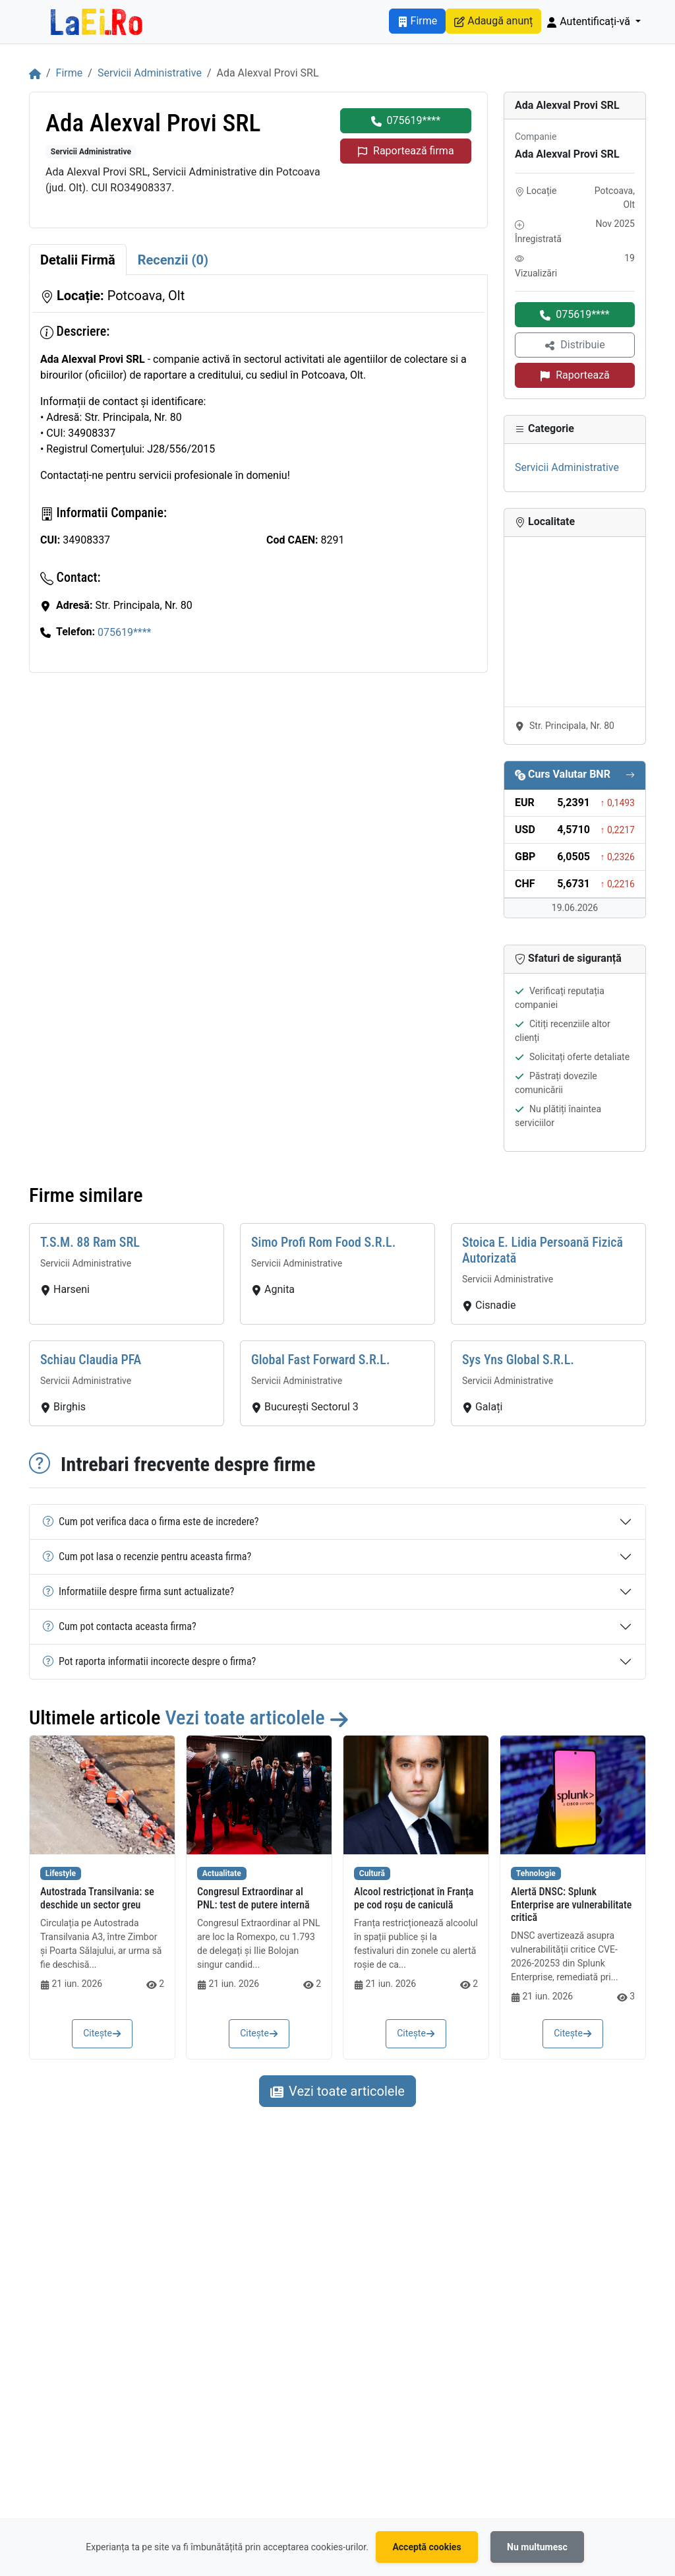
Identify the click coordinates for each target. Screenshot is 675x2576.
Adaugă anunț (493, 21)
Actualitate (221, 1873)
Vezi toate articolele (257, 1717)
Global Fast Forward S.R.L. (320, 1359)
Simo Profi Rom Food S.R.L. (323, 1242)
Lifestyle (60, 1873)
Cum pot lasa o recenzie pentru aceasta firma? (147, 1556)
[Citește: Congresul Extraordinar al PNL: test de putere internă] (259, 1795)
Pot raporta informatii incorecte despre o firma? (149, 1661)
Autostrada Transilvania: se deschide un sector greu (97, 1897)
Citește (102, 2033)
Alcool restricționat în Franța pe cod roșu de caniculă (413, 1897)
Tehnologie (536, 1873)
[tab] (78, 260)
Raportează (575, 375)
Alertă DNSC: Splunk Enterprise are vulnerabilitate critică (571, 1904)
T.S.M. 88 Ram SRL (90, 1242)
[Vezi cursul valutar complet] (630, 774)
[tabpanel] (258, 474)
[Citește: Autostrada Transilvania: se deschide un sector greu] (102, 1795)
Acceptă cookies (426, 2547)
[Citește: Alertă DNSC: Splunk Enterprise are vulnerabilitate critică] (572, 1795)
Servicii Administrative (150, 73)
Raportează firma (405, 150)
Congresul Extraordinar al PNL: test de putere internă (253, 1897)
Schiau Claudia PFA (90, 1359)
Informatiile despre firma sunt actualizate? (138, 1591)
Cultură (372, 1873)
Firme (417, 21)
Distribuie (574, 344)
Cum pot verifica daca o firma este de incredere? (151, 1521)
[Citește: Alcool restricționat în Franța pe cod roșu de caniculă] (415, 1795)
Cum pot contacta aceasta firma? (119, 1626)
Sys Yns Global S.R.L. (518, 1359)
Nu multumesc (537, 2547)
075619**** (406, 120)
